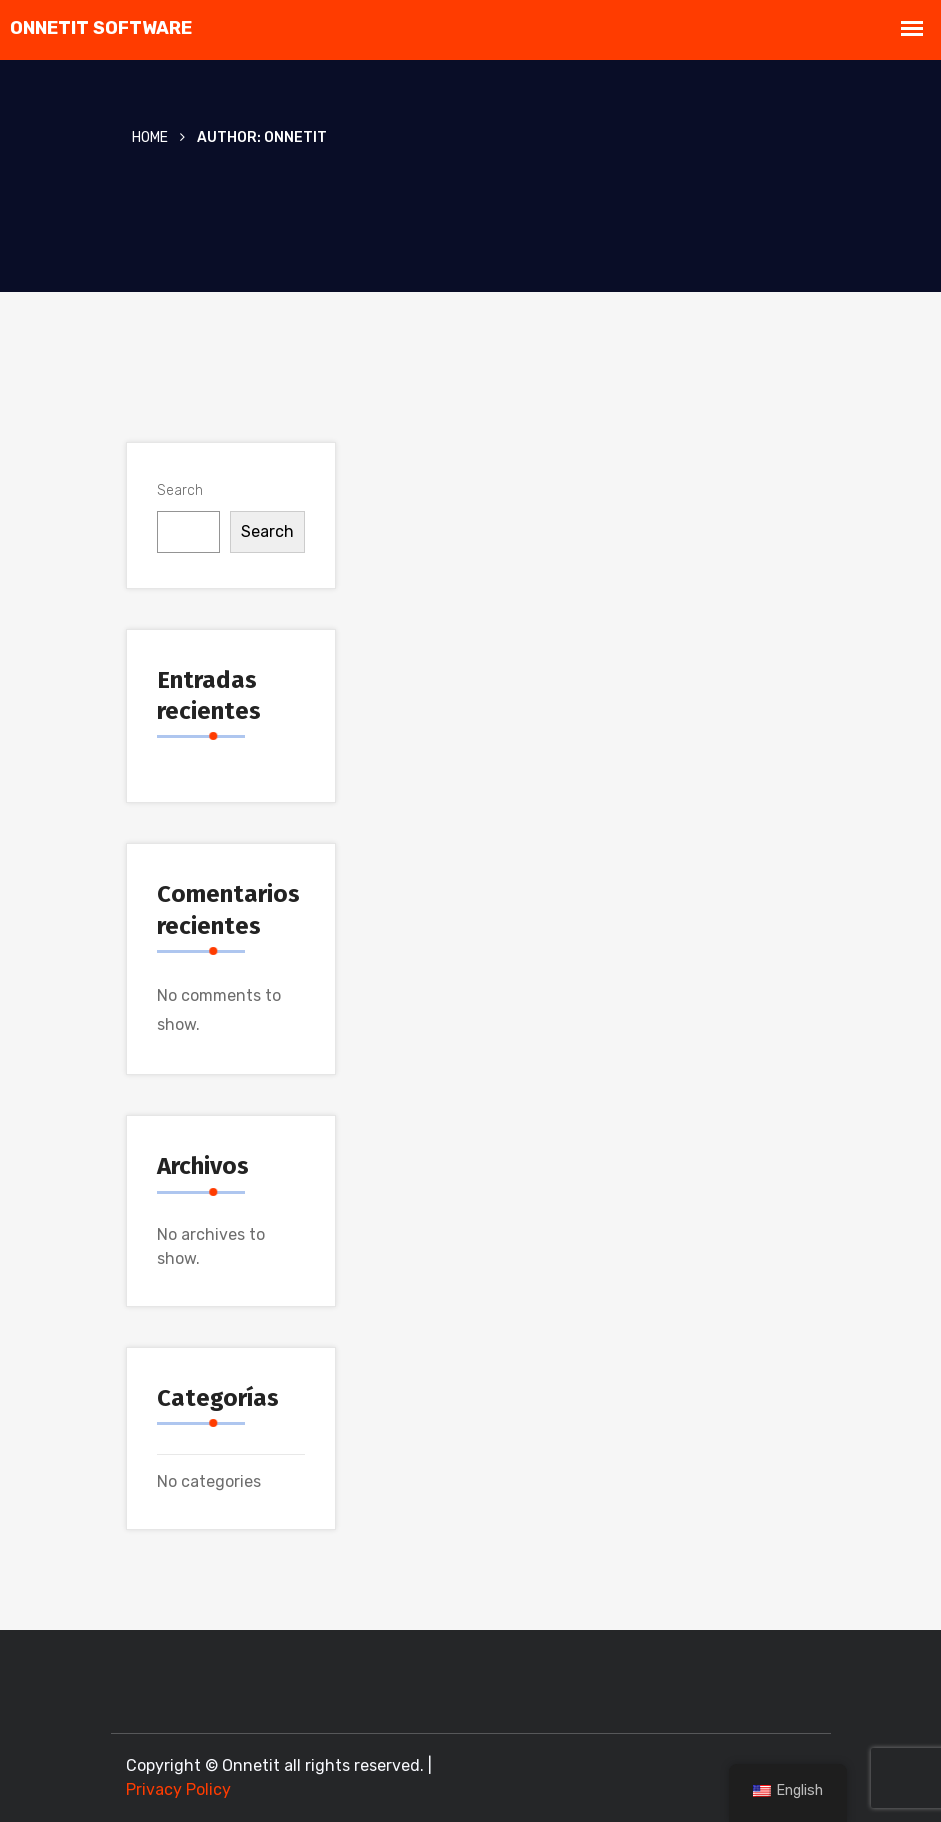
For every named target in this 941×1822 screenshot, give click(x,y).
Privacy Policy (178, 1789)
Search (180, 490)
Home (150, 137)
